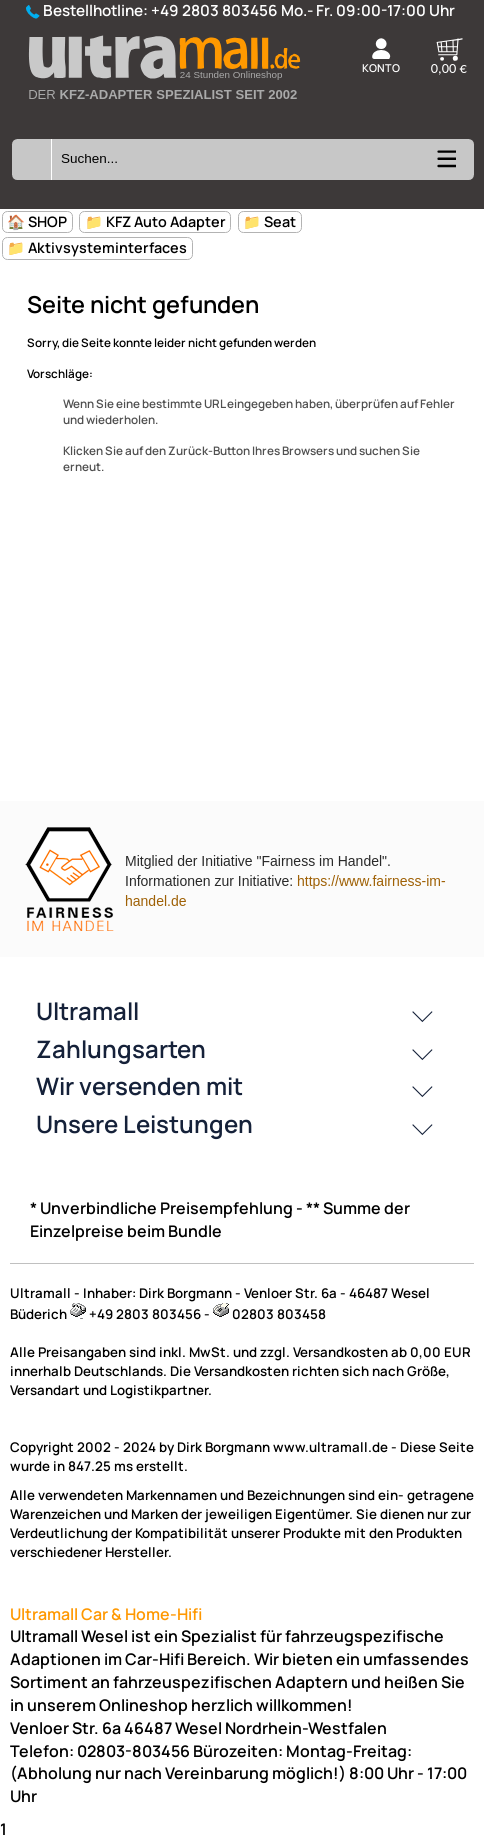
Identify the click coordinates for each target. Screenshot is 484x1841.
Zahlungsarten (121, 1048)
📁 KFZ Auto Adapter (155, 221)
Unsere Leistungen (144, 1123)
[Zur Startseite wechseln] (163, 111)
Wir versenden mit (139, 1085)
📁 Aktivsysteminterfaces (97, 247)
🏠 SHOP (37, 221)
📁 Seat (269, 221)
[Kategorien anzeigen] (446, 165)
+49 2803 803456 (214, 10)
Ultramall (87, 1010)
